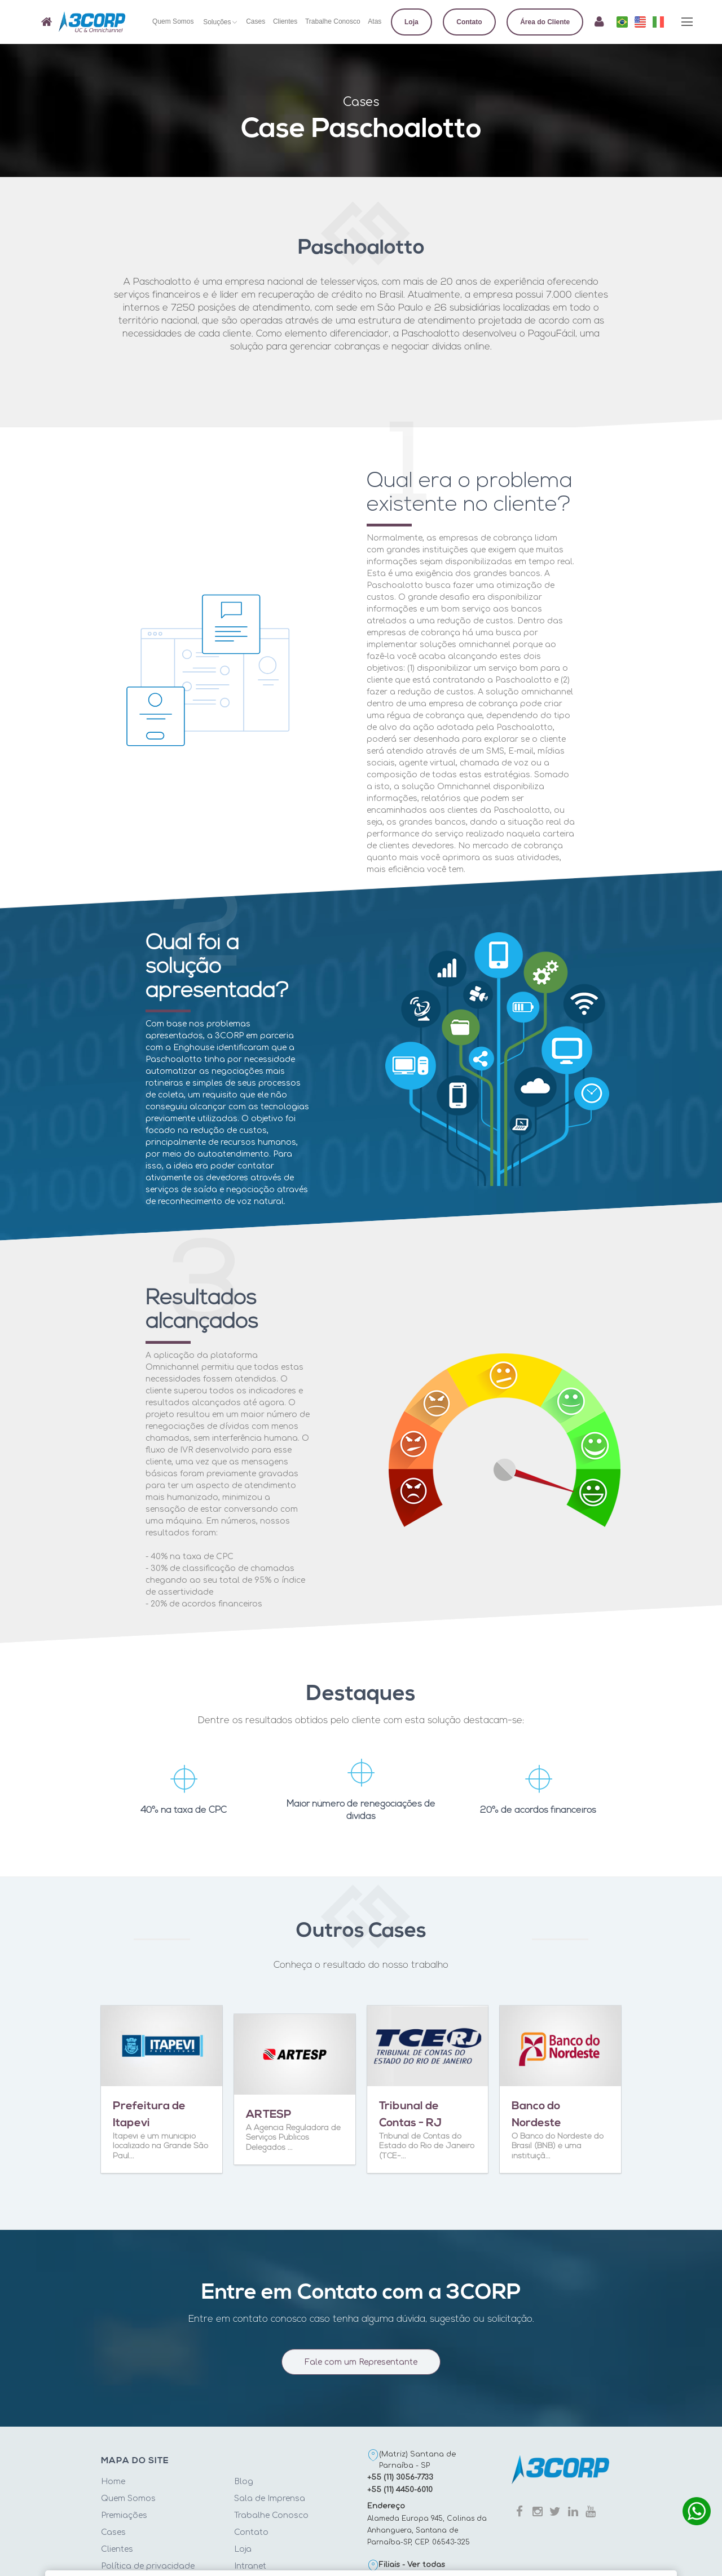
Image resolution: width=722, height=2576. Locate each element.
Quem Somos (128, 2498)
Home (113, 2481)
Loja (243, 2549)
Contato (251, 2532)
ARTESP (269, 2115)
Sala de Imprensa (269, 2498)
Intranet (250, 2566)
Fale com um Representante (361, 2368)
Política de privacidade (148, 2566)
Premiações (124, 2515)
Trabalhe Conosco (271, 2515)
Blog (243, 2481)
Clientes (117, 2549)
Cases (113, 2532)
